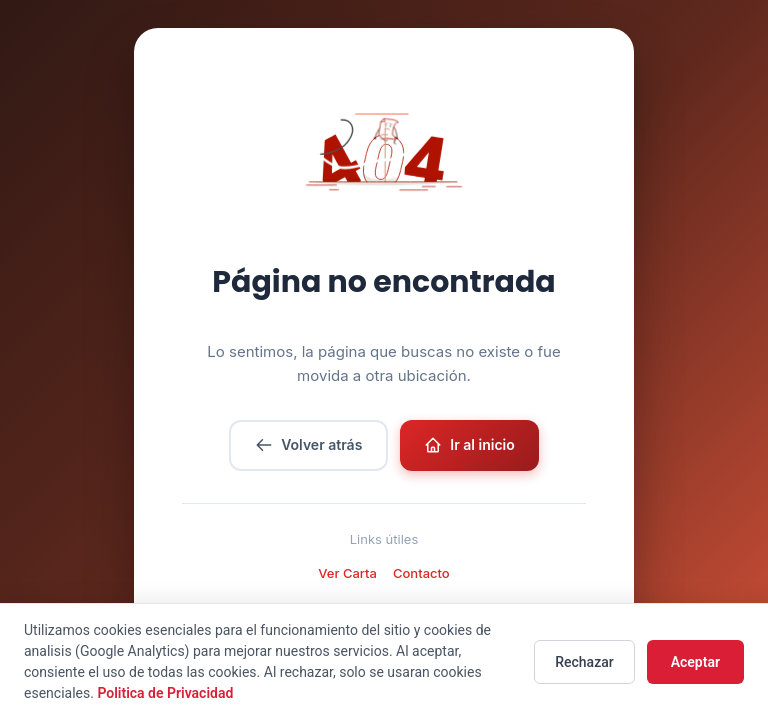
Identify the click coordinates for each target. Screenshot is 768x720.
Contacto (421, 573)
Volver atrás (308, 445)
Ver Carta (347, 573)
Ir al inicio (469, 445)
